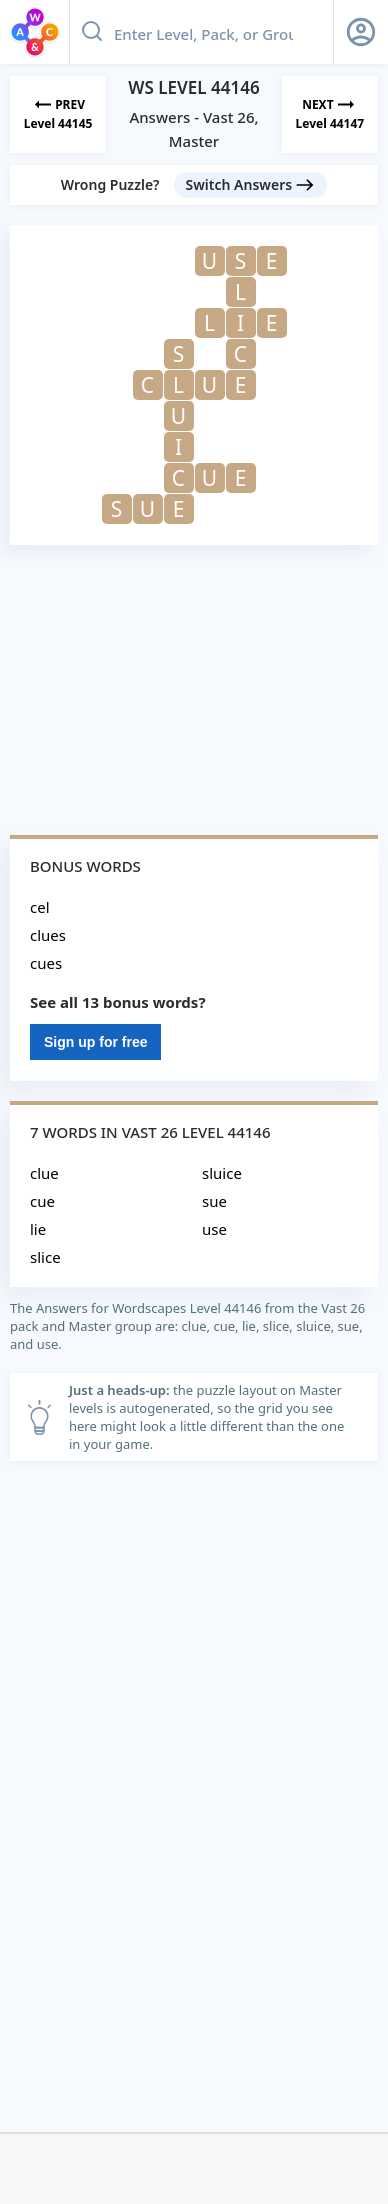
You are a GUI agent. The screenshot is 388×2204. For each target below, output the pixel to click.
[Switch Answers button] (251, 185)
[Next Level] (330, 114)
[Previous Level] (58, 114)
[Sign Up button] (361, 32)
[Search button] (92, 32)
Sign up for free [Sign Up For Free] (95, 1042)
